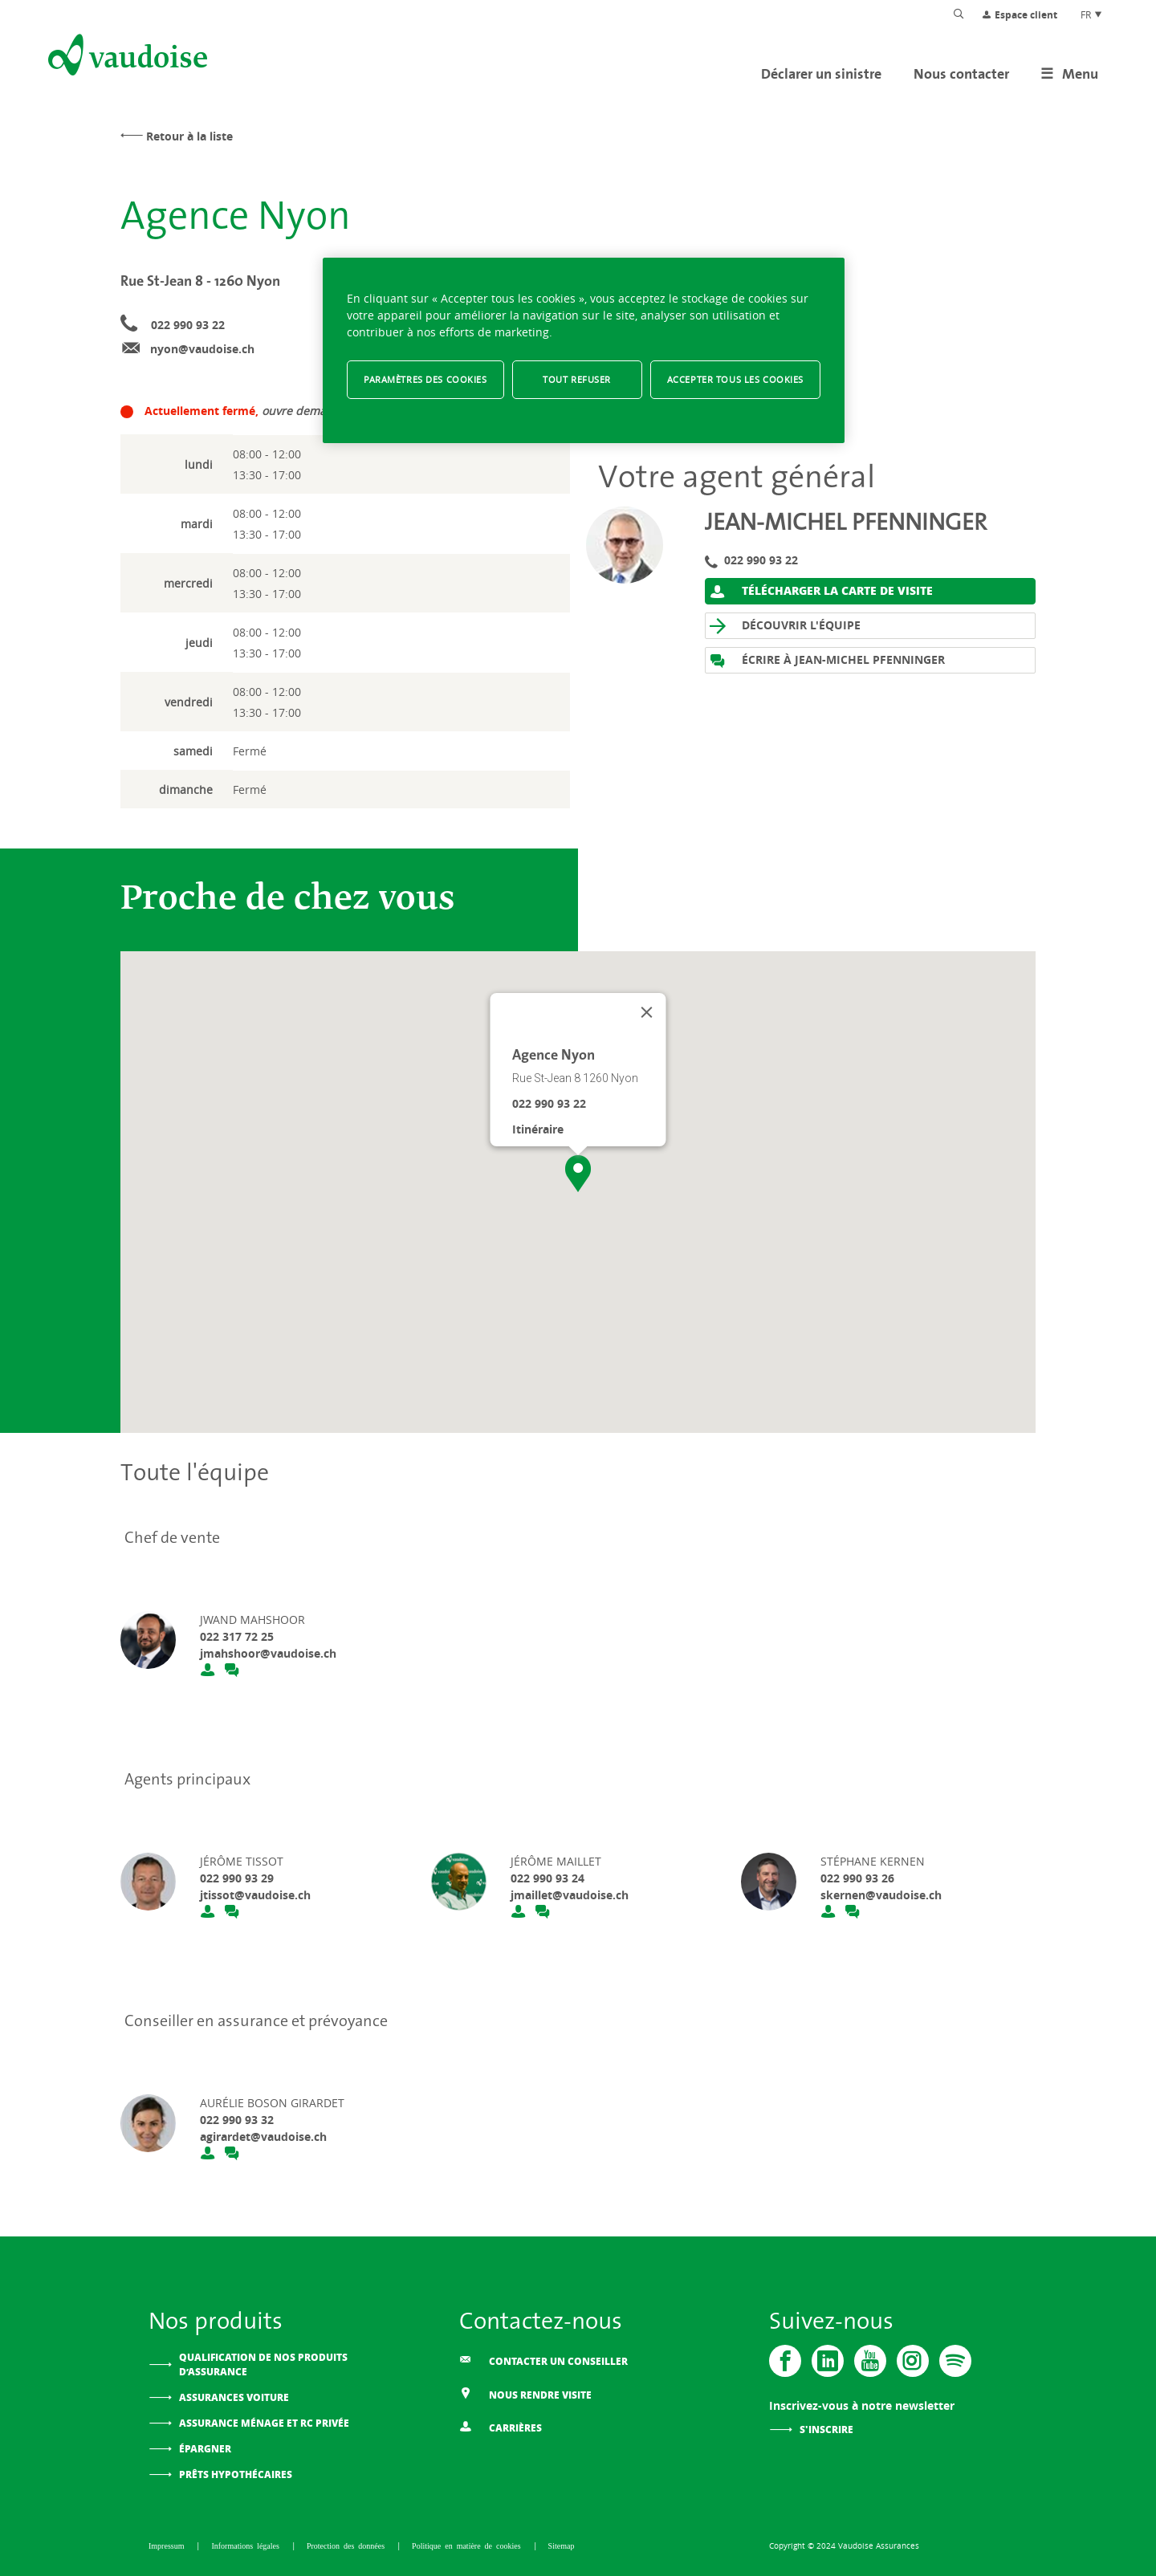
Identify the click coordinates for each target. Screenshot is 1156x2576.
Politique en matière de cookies (468, 2545)
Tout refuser (577, 379)
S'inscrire (826, 2429)
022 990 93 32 (237, 2119)
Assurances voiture (234, 2397)
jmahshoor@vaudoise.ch (268, 1653)
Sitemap (561, 2545)
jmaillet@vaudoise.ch (570, 1894)
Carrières (500, 2426)
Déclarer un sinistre (821, 73)
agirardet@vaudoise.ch (263, 2136)
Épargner (205, 2449)
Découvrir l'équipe (785, 625)
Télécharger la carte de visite (821, 591)
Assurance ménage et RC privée (264, 2423)
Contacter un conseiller (543, 2360)
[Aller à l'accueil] (126, 57)
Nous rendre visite (525, 2393)
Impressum (168, 2545)
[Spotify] (955, 2361)
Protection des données (348, 2545)
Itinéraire (538, 1129)
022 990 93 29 (237, 1878)
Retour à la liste (189, 136)
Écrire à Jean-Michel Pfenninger (827, 660)
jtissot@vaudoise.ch (255, 1894)
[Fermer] (647, 1012)
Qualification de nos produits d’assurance (263, 2364)
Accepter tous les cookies (735, 379)
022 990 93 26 (857, 1878)
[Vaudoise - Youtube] (870, 2361)
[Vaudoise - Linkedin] (828, 2361)
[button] (578, 1173)
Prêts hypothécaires (235, 2474)
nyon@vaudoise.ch (202, 348)
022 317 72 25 (237, 1636)
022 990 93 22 (188, 324)
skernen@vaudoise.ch (881, 1894)
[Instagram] (913, 2361)
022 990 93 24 (547, 1878)
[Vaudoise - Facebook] (785, 2361)
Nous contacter (961, 73)
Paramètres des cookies (425, 379)
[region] (584, 350)
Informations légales (247, 2545)
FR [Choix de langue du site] (1092, 14)
